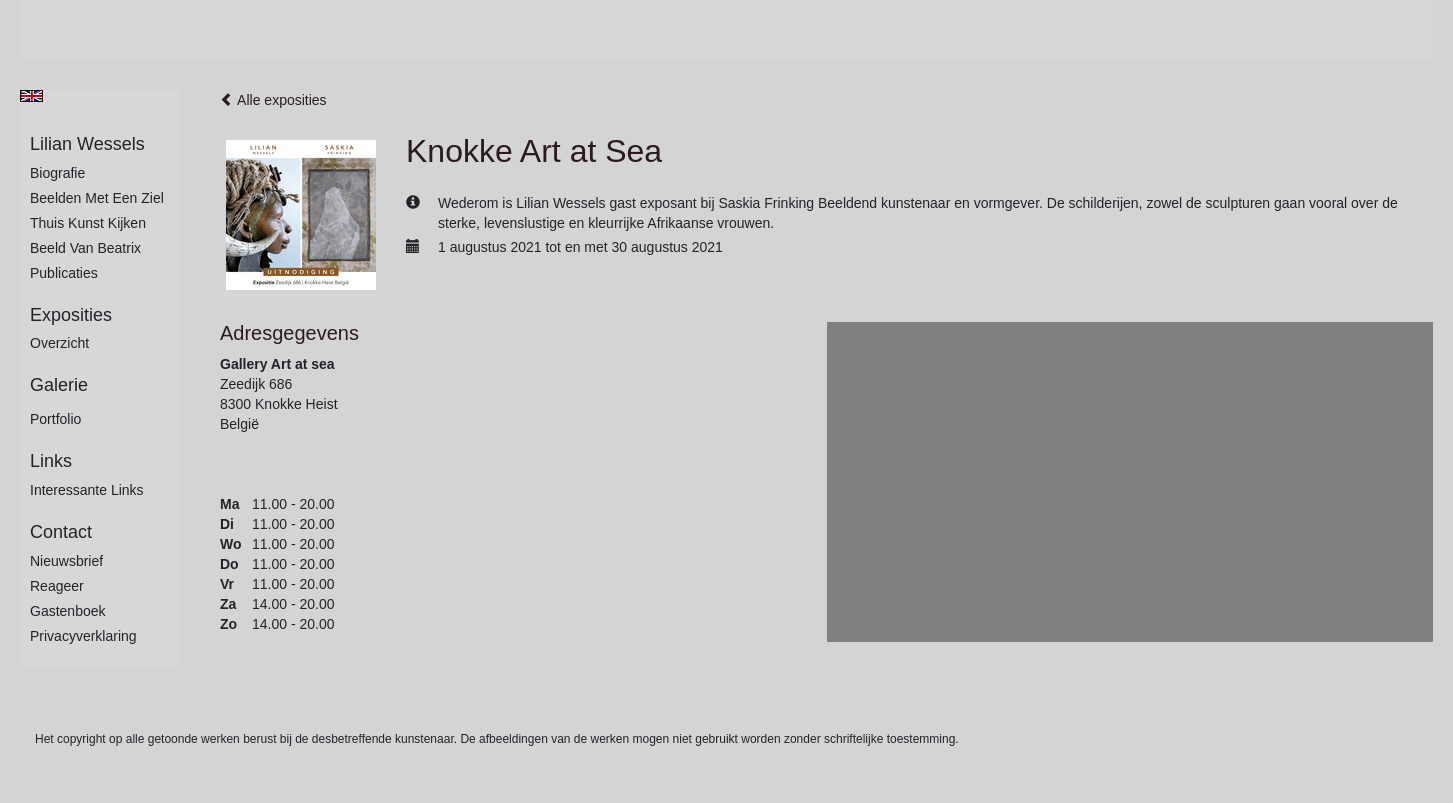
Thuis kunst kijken (88, 223)
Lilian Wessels (87, 144)
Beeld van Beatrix (85, 248)
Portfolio (55, 419)
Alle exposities (273, 100)
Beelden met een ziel (97, 198)
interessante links (87, 490)
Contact (61, 532)
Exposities (71, 315)
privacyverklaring (83, 636)
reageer (57, 586)
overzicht (59, 343)
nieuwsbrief (66, 561)
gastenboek (68, 611)
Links (51, 461)
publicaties (64, 273)
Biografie (57, 173)
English (31, 96)
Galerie (59, 385)
